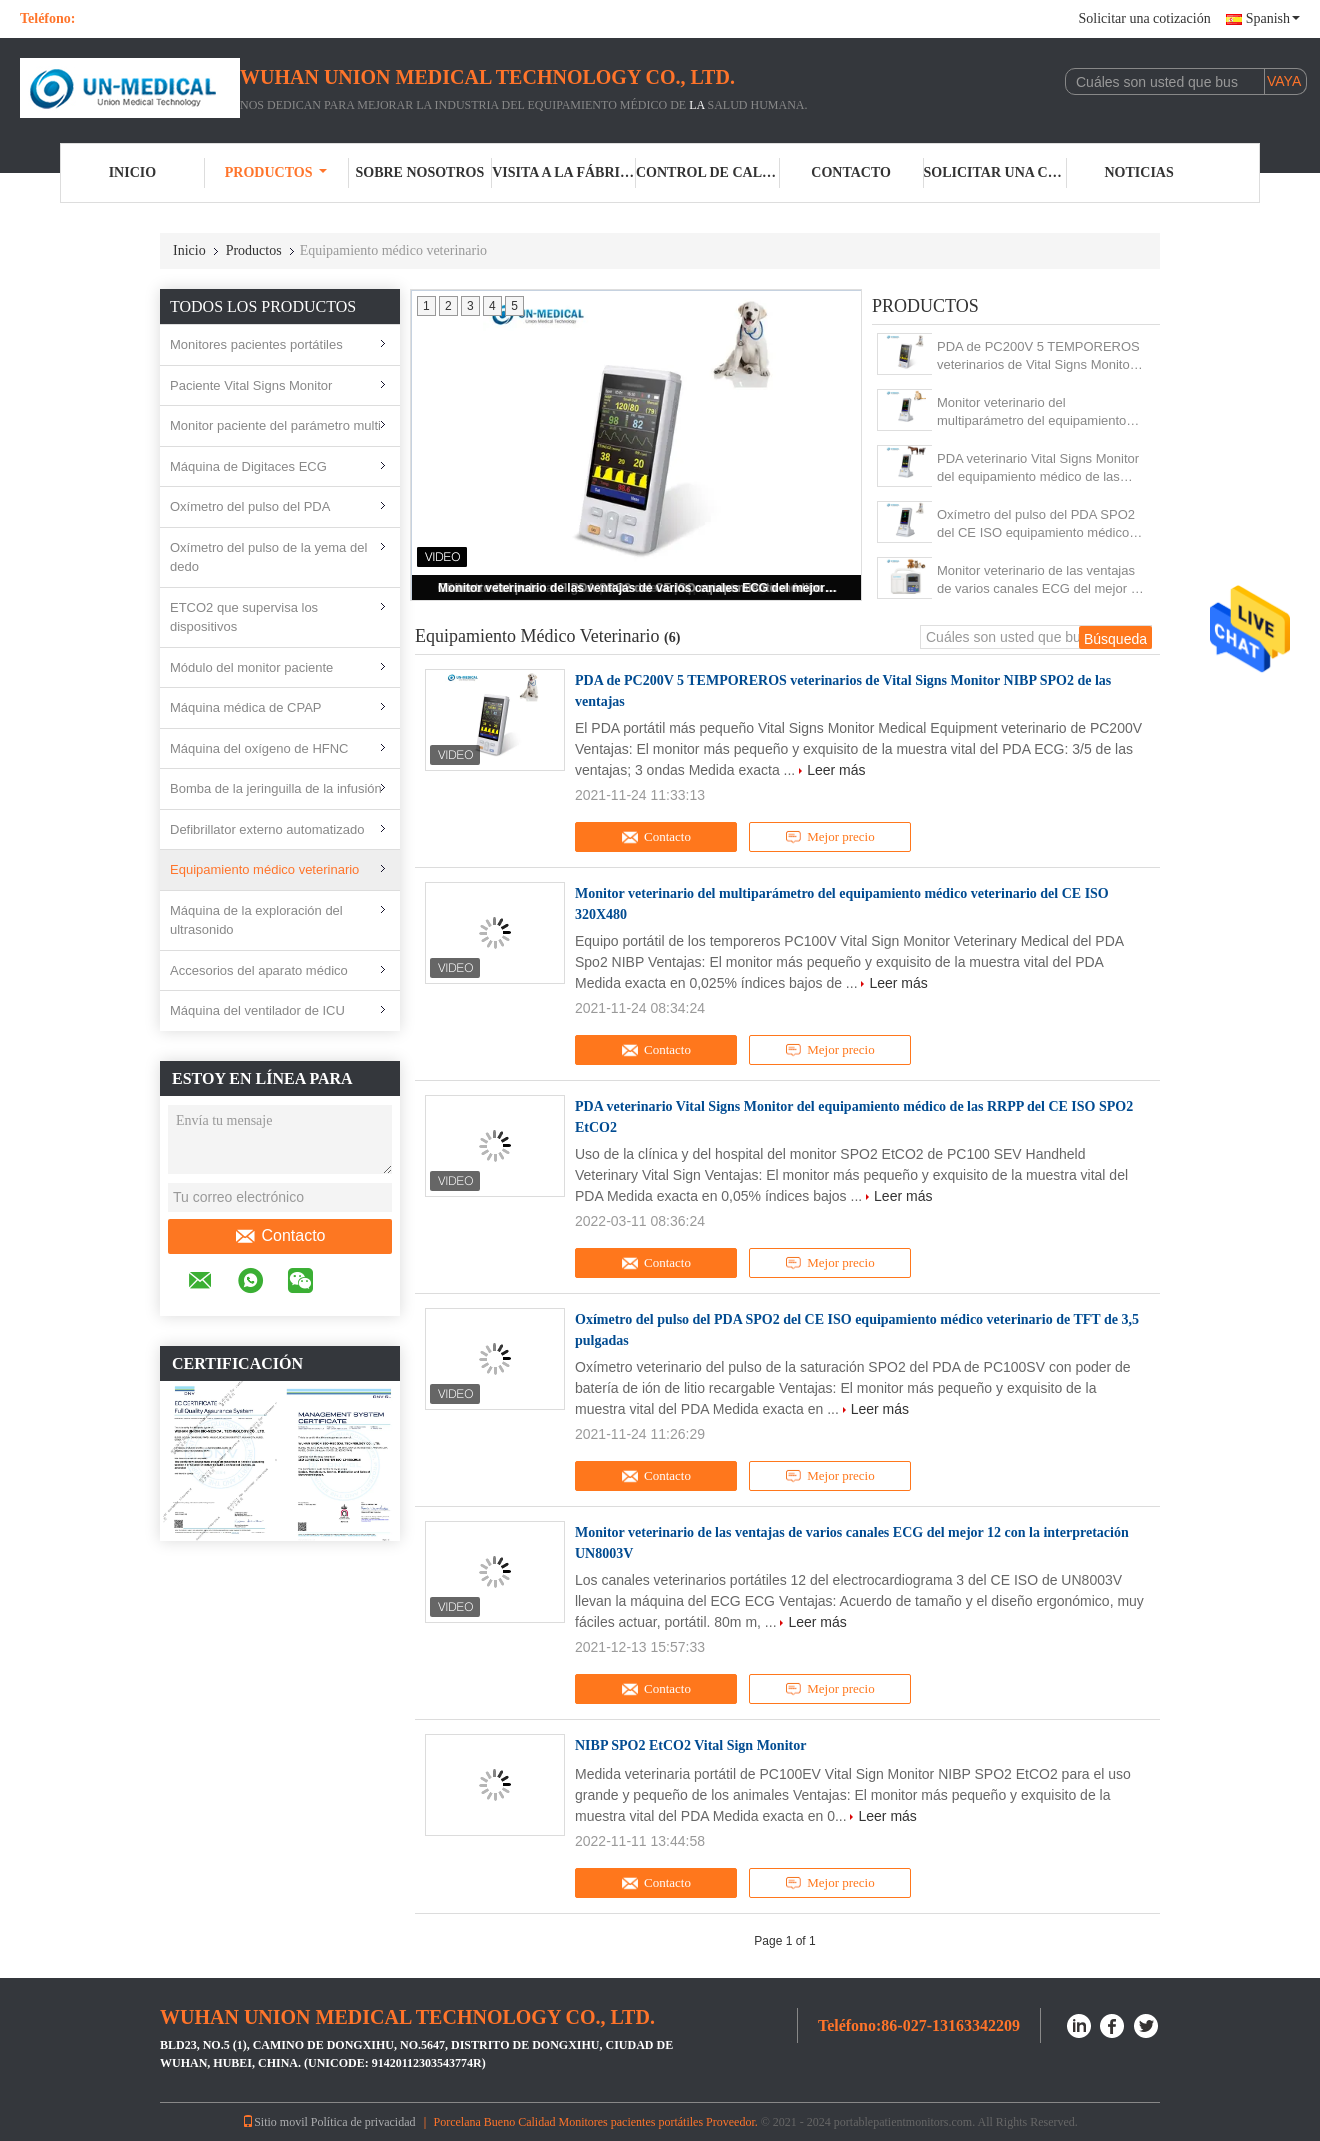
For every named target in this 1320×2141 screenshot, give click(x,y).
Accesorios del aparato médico (259, 970)
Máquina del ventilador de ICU (257, 1010)
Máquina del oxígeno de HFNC (259, 748)
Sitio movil (275, 2122)
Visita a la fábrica (564, 172)
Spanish (1273, 18)
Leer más (836, 770)
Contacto (851, 172)
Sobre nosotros (419, 172)
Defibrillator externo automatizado (267, 829)
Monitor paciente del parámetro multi (275, 425)
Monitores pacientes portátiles (256, 344)
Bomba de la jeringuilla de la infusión (276, 788)
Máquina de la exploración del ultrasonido (256, 920)
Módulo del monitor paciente (251, 667)
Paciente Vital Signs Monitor (251, 385)
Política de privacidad (363, 2122)
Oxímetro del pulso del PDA (250, 506)
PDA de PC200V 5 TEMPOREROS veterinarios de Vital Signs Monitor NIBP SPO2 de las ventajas (1038, 356)
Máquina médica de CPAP (246, 707)
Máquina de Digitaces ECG (248, 466)
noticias (1139, 172)
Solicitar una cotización (1144, 18)
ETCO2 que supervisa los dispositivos (244, 617)
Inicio (132, 172)
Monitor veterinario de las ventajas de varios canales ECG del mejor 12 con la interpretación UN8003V (638, 588)
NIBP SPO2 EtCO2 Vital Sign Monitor (690, 1745)
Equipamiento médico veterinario (264, 869)
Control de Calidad (708, 172)
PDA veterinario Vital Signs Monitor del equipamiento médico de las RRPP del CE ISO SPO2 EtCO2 (1038, 468)
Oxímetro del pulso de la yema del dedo (268, 557)
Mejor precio (829, 837)
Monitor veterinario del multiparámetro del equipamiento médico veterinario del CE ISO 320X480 (1031, 412)
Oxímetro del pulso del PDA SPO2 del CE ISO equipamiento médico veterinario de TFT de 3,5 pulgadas (1038, 524)
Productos (276, 172)
